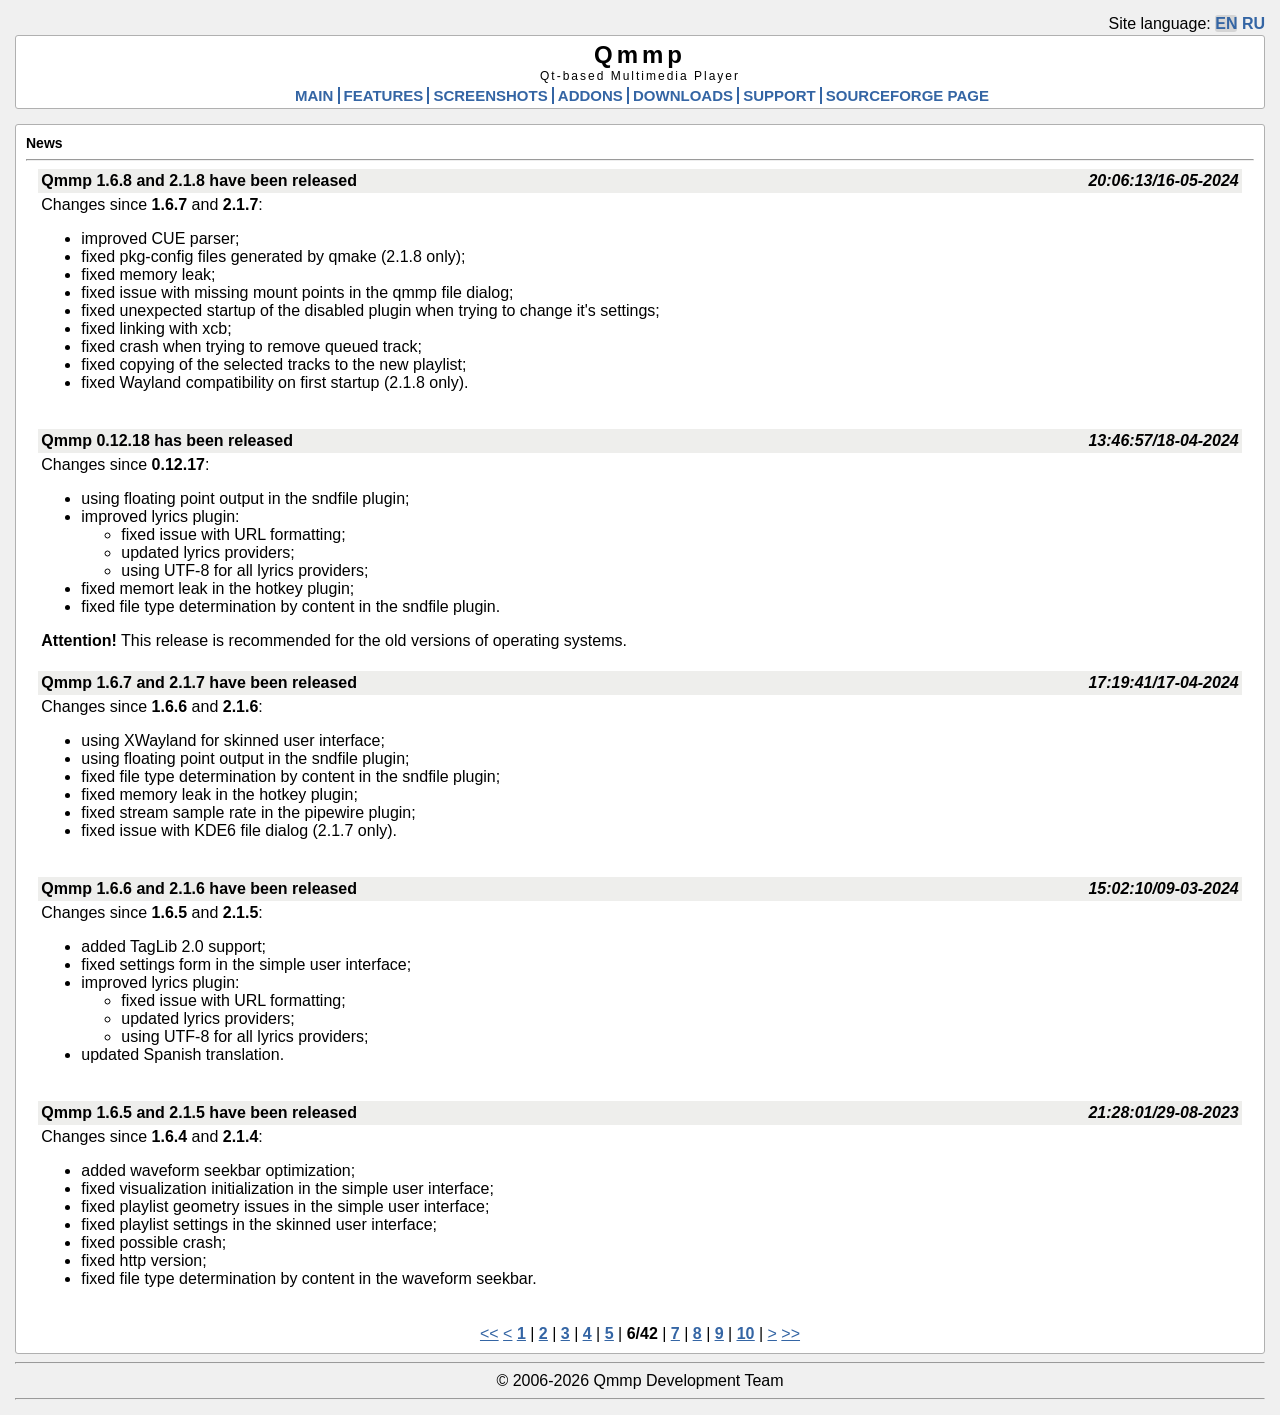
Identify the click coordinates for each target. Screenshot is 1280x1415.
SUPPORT (779, 95)
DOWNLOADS (683, 95)
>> (790, 1333)
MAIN (314, 95)
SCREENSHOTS (490, 95)
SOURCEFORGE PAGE (907, 95)
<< (489, 1333)
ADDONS (590, 95)
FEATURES (384, 95)
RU (1253, 23)
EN (1226, 23)
